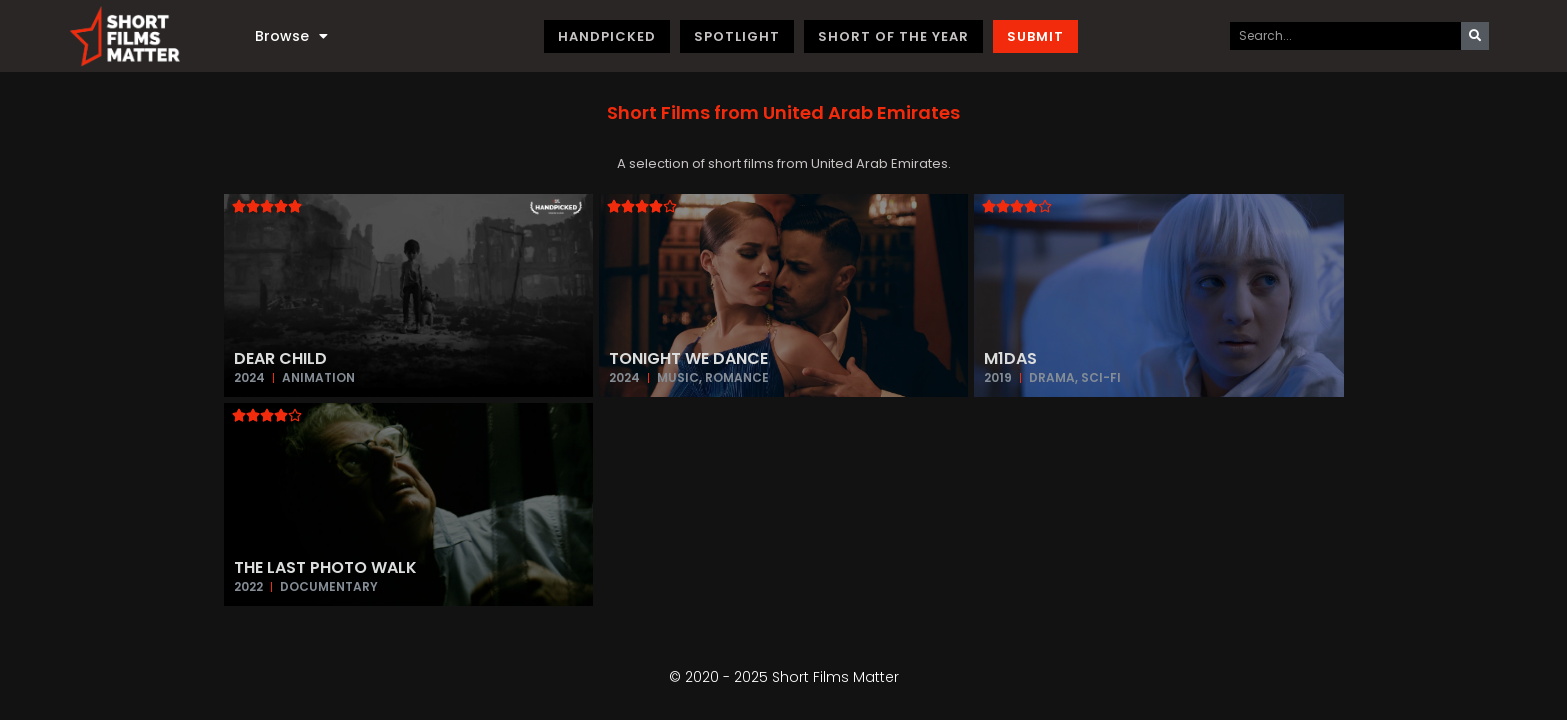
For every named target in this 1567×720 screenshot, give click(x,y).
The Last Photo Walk (325, 567)
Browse (291, 36)
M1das (1010, 358)
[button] (783, 113)
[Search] (1475, 36)
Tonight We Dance (688, 358)
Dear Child (280, 358)
